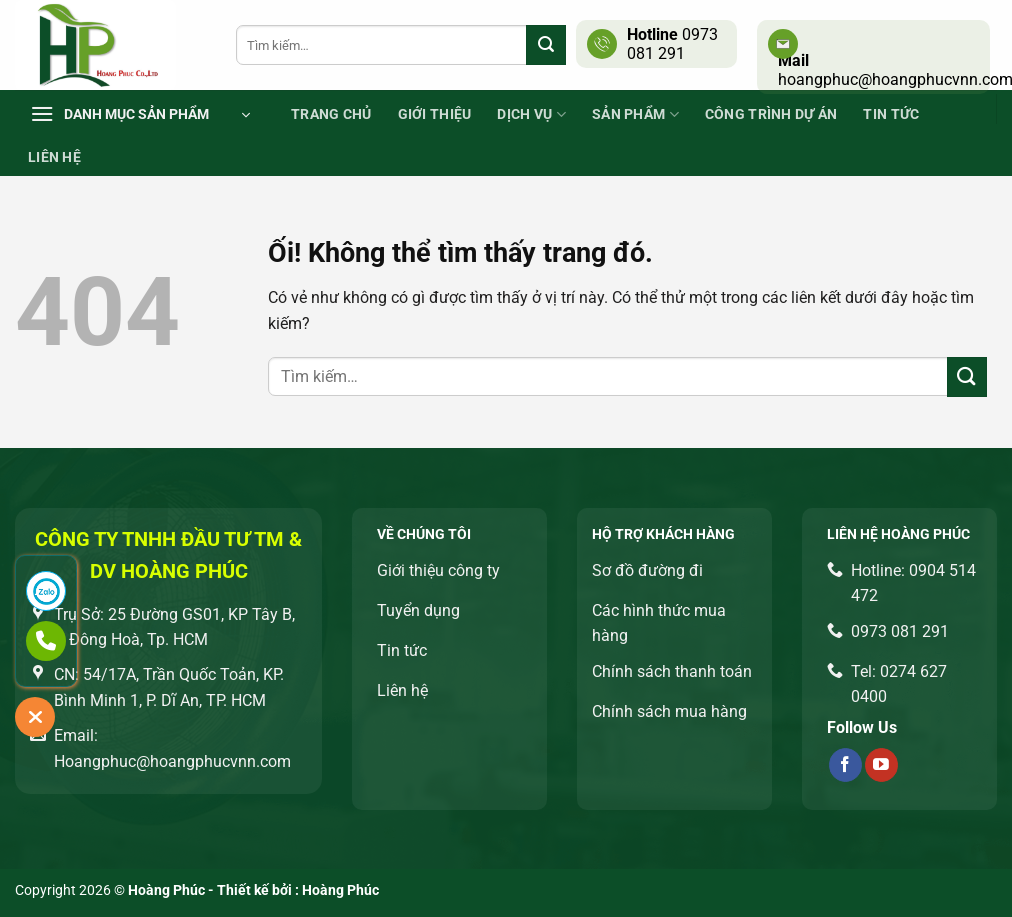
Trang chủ (331, 114)
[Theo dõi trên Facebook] (845, 765)
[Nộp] (546, 45)
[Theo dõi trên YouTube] (881, 765)
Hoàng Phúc (340, 890)
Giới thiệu (435, 114)
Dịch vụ (531, 114)
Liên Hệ (54, 157)
